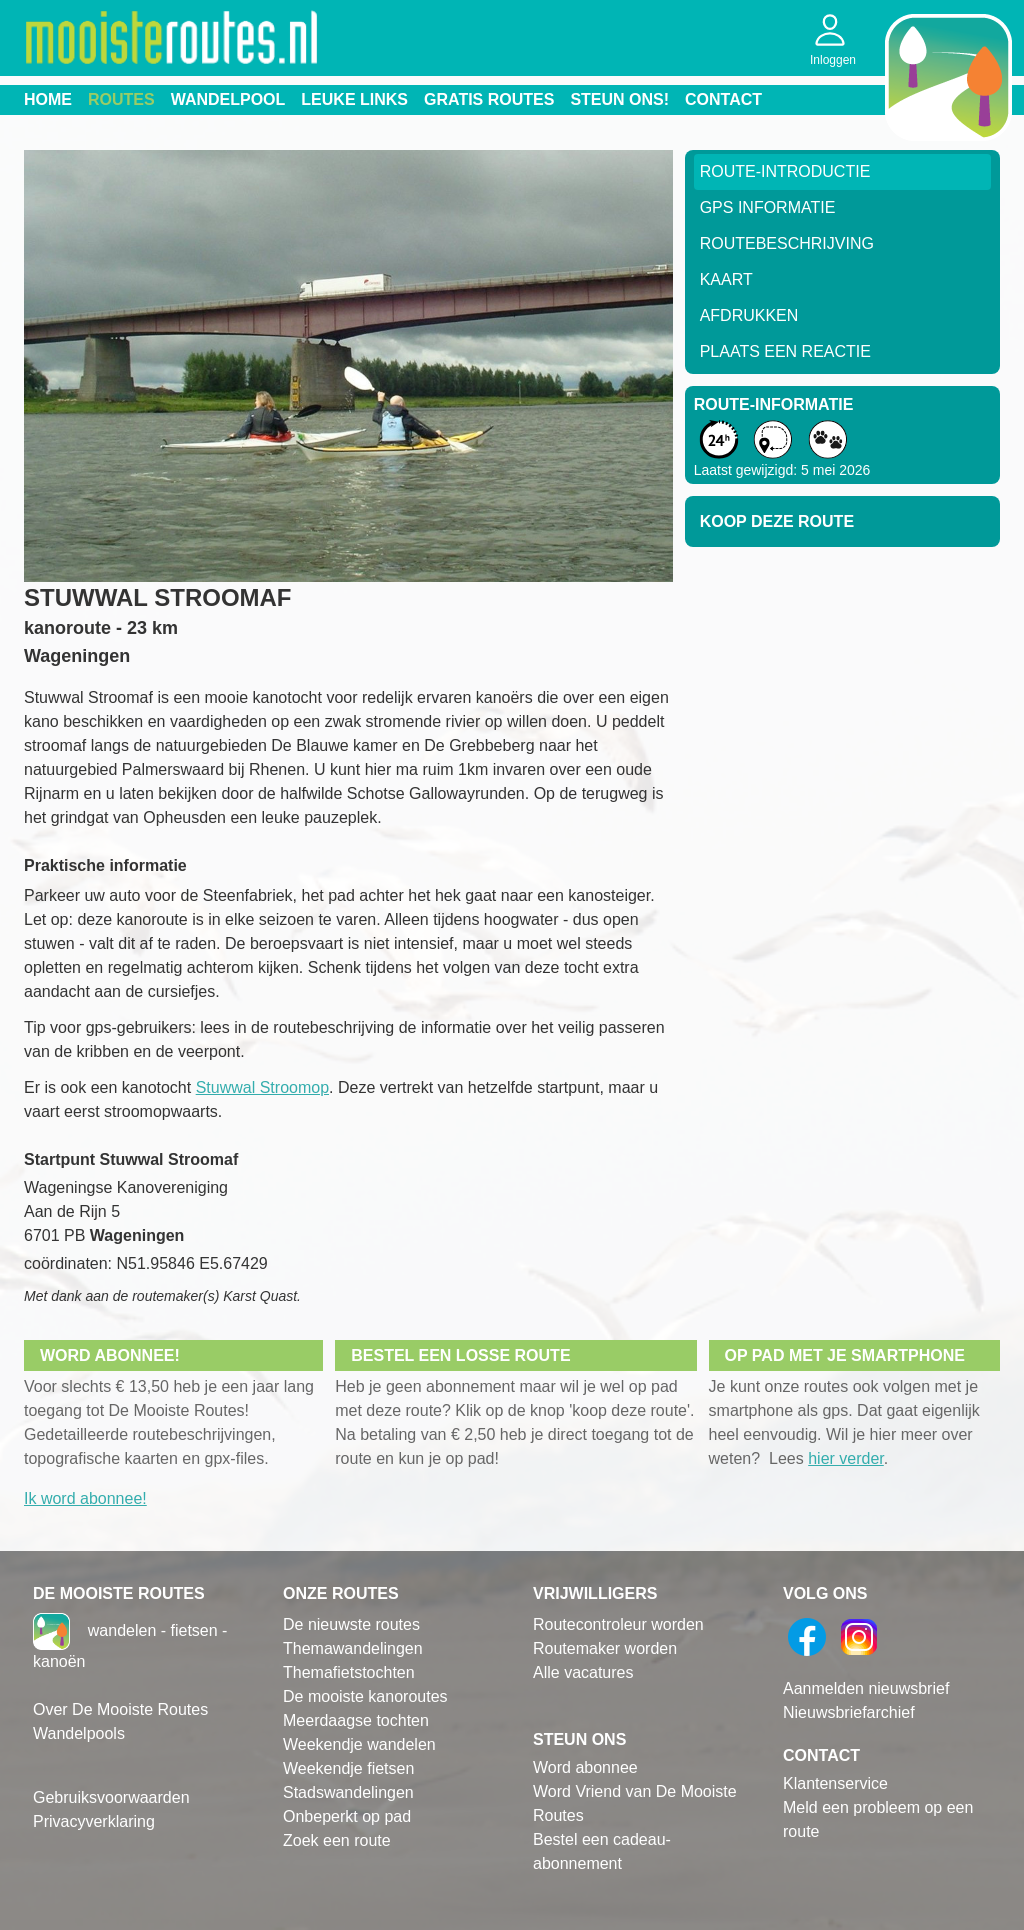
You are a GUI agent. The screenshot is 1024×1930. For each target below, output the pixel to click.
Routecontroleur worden (618, 1624)
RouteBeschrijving (787, 243)
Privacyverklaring (94, 1821)
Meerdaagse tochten (356, 1720)
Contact (723, 99)
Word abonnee (585, 1767)
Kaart (726, 279)
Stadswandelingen (348, 1792)
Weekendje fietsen (348, 1768)
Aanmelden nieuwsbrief (866, 1688)
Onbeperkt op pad (347, 1816)
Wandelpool (228, 99)
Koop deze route (777, 521)
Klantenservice (835, 1783)
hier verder (846, 1458)
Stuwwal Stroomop (262, 1087)
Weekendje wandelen (359, 1744)
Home (48, 99)
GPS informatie (768, 207)
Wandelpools (79, 1733)
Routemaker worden (605, 1648)
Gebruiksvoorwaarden (111, 1797)
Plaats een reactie (785, 351)
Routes (121, 99)
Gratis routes (489, 99)
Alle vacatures (583, 1672)
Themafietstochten (349, 1672)
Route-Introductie (785, 171)
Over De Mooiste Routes (120, 1709)
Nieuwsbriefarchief (849, 1712)
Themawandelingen (353, 1648)
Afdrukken (749, 315)
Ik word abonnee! (85, 1498)
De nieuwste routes (351, 1624)
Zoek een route (337, 1840)
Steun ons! (619, 99)
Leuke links (354, 99)
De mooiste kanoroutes (365, 1696)
